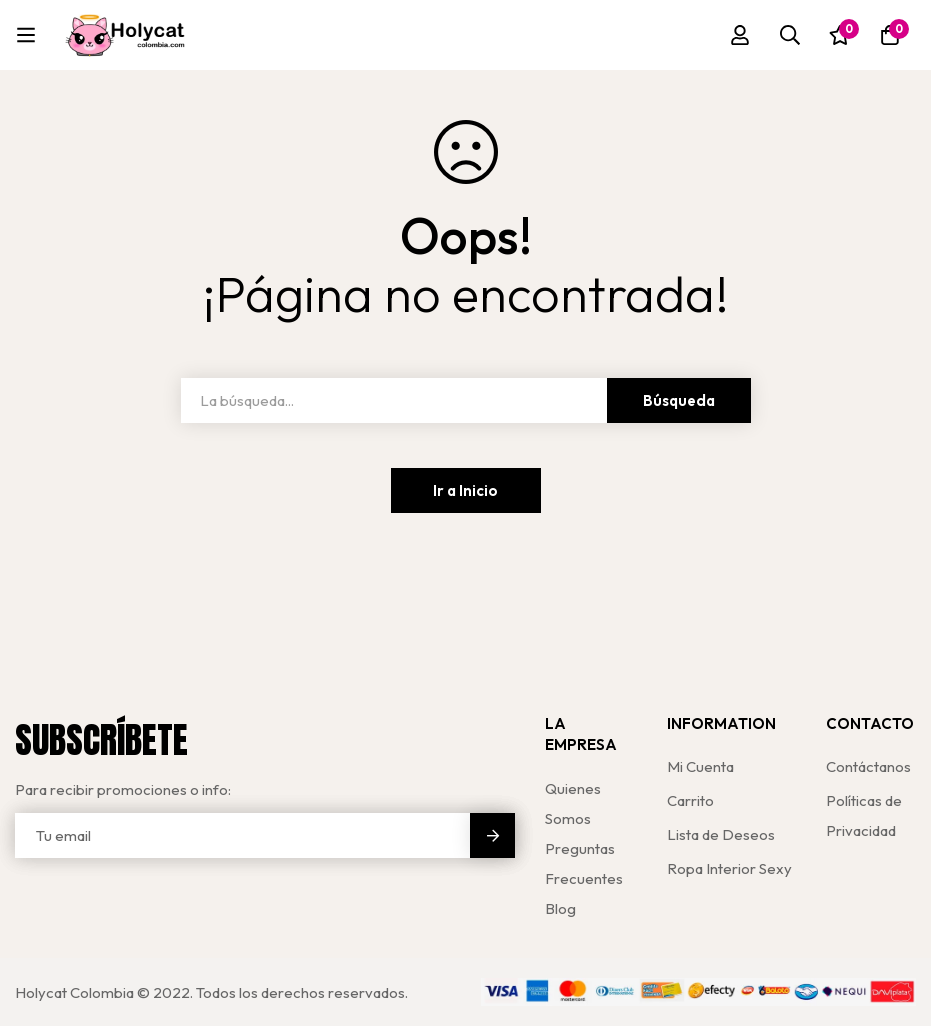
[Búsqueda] (790, 35)
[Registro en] (740, 35)
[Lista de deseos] (840, 35)
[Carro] (890, 35)
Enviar (492, 835)
